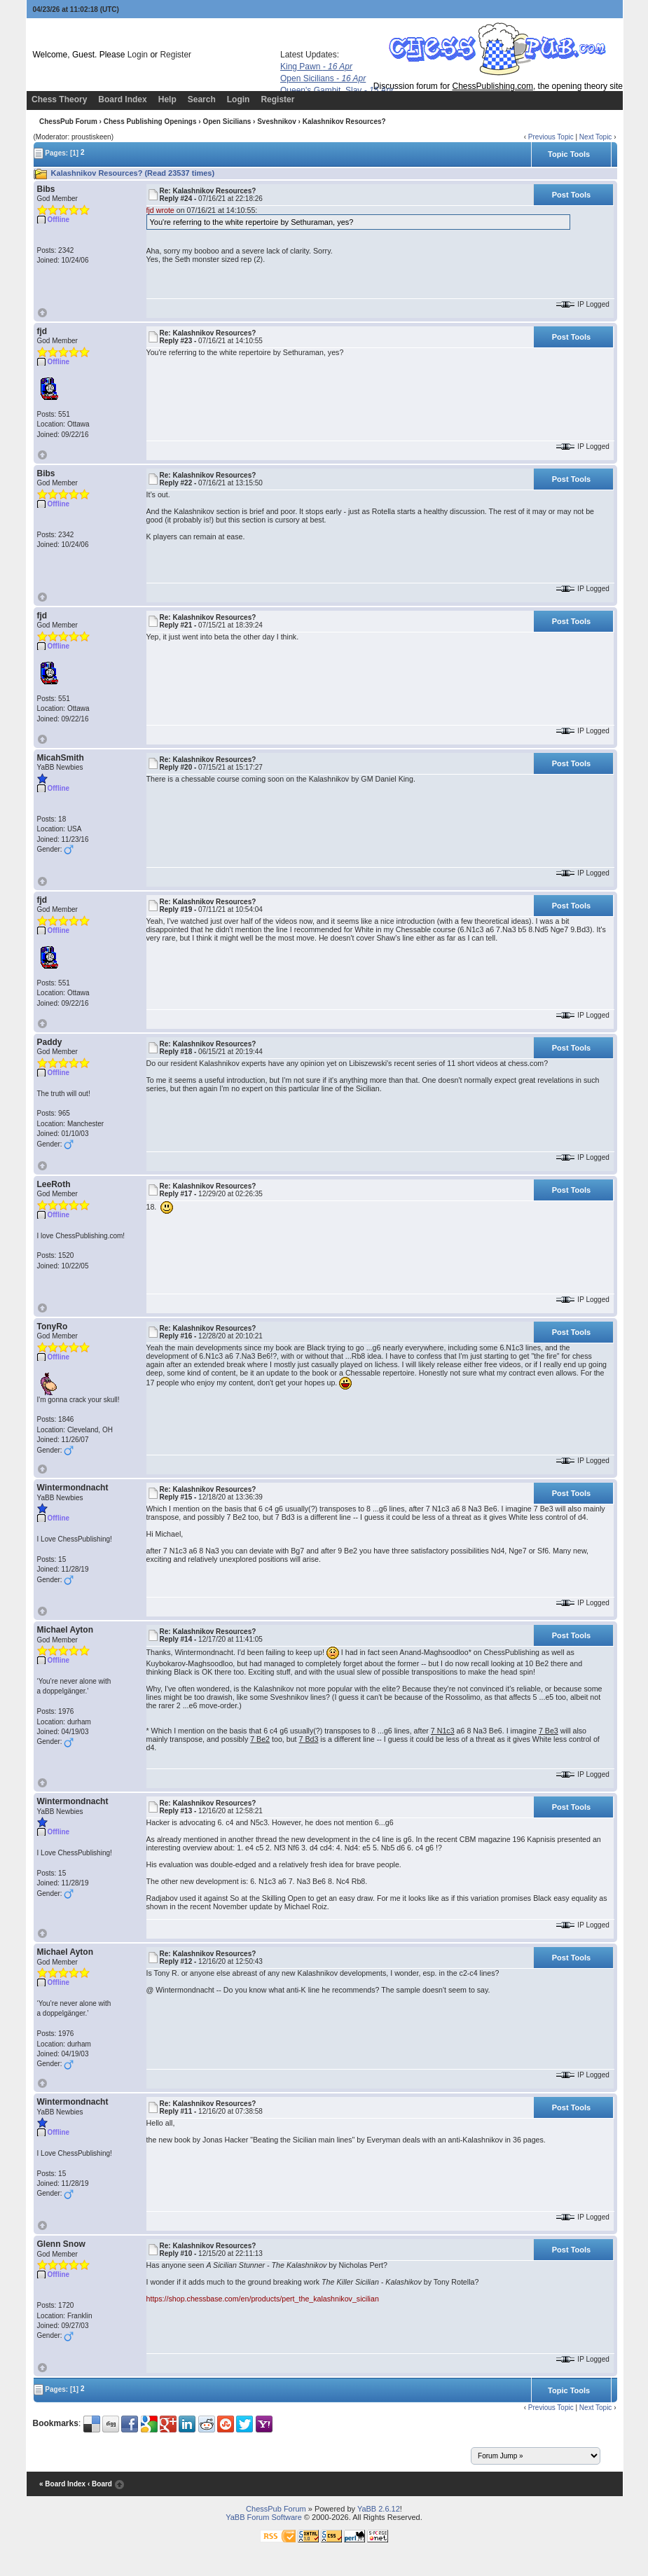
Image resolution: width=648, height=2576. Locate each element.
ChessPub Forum (68, 121)
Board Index (122, 99)
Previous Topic (551, 137)
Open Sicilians (323, 78)
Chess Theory (59, 99)
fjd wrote (160, 210)
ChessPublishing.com (493, 86)
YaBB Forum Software (264, 2517)
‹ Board (100, 2484)
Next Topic (595, 137)
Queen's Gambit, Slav (337, 90)
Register (175, 55)
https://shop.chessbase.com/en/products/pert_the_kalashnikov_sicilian (262, 2298)
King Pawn (316, 66)
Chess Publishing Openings (150, 121)
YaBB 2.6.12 (378, 2509)
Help (167, 99)
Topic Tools (569, 154)
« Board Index (62, 2484)
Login (137, 55)
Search (202, 99)
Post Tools (571, 195)
